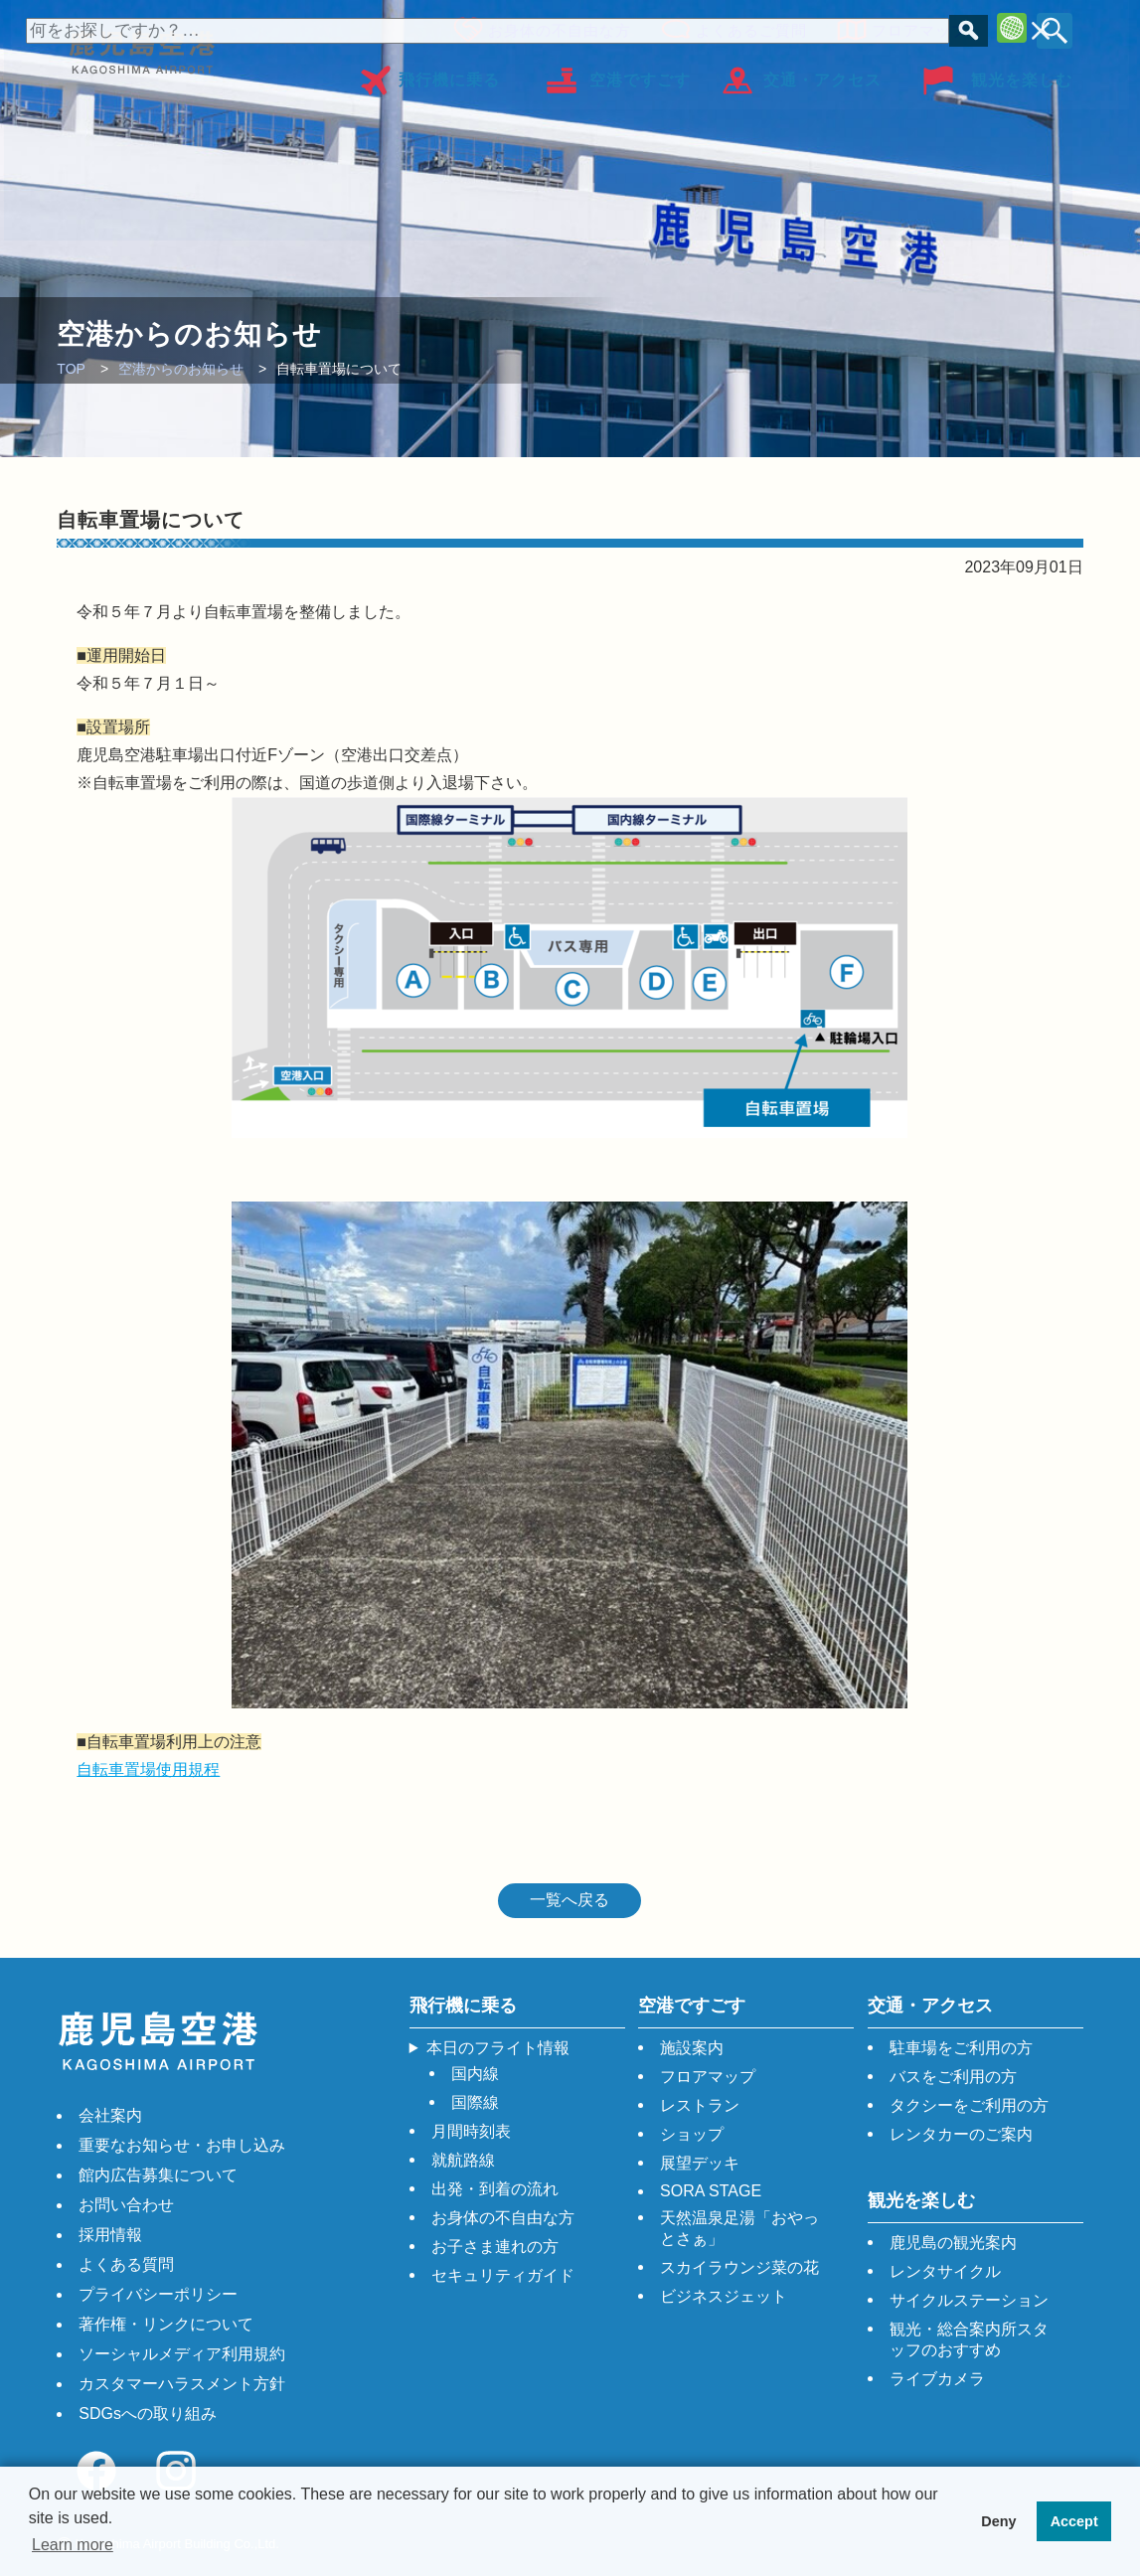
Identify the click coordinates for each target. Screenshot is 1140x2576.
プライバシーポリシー (158, 2294)
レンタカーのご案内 (961, 2134)
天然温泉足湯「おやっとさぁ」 (739, 2228)
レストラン (699, 2105)
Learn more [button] (72, 2544)
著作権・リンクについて (166, 2324)
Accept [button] (1074, 2521)
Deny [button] (998, 2521)
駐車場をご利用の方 (961, 2047)
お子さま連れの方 (495, 2246)
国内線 (475, 2073)
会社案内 (110, 2115)
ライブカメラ (937, 2378)
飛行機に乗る (449, 73)
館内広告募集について (158, 2175)
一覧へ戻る (569, 1899)
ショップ (692, 2134)
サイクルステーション (969, 2300)
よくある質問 (126, 2264)
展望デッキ (699, 2163)
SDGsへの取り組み (148, 2413)
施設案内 (692, 2047)
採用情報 (110, 2234)
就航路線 (463, 2160)
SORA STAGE (710, 2190)
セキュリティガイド (502, 2275)
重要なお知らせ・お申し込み (182, 2145)
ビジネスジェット (723, 2296)
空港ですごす (640, 73)
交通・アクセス (822, 73)
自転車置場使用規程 (148, 1769)
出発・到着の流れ (495, 2188)
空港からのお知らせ (181, 369)
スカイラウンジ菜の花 (739, 2267)
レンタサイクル (945, 2271)
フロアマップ (913, 27)
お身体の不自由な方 (553, 27)
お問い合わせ (126, 2204)
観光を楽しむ (1021, 73)
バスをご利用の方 (953, 2076)
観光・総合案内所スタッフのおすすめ (969, 2339)
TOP (71, 369)
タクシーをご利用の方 (969, 2105)
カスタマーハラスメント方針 (182, 2383)
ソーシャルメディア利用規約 (182, 2353)
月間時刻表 (471, 2131)
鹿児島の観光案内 (953, 2242)
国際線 (475, 2102)
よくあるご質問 (745, 27)
